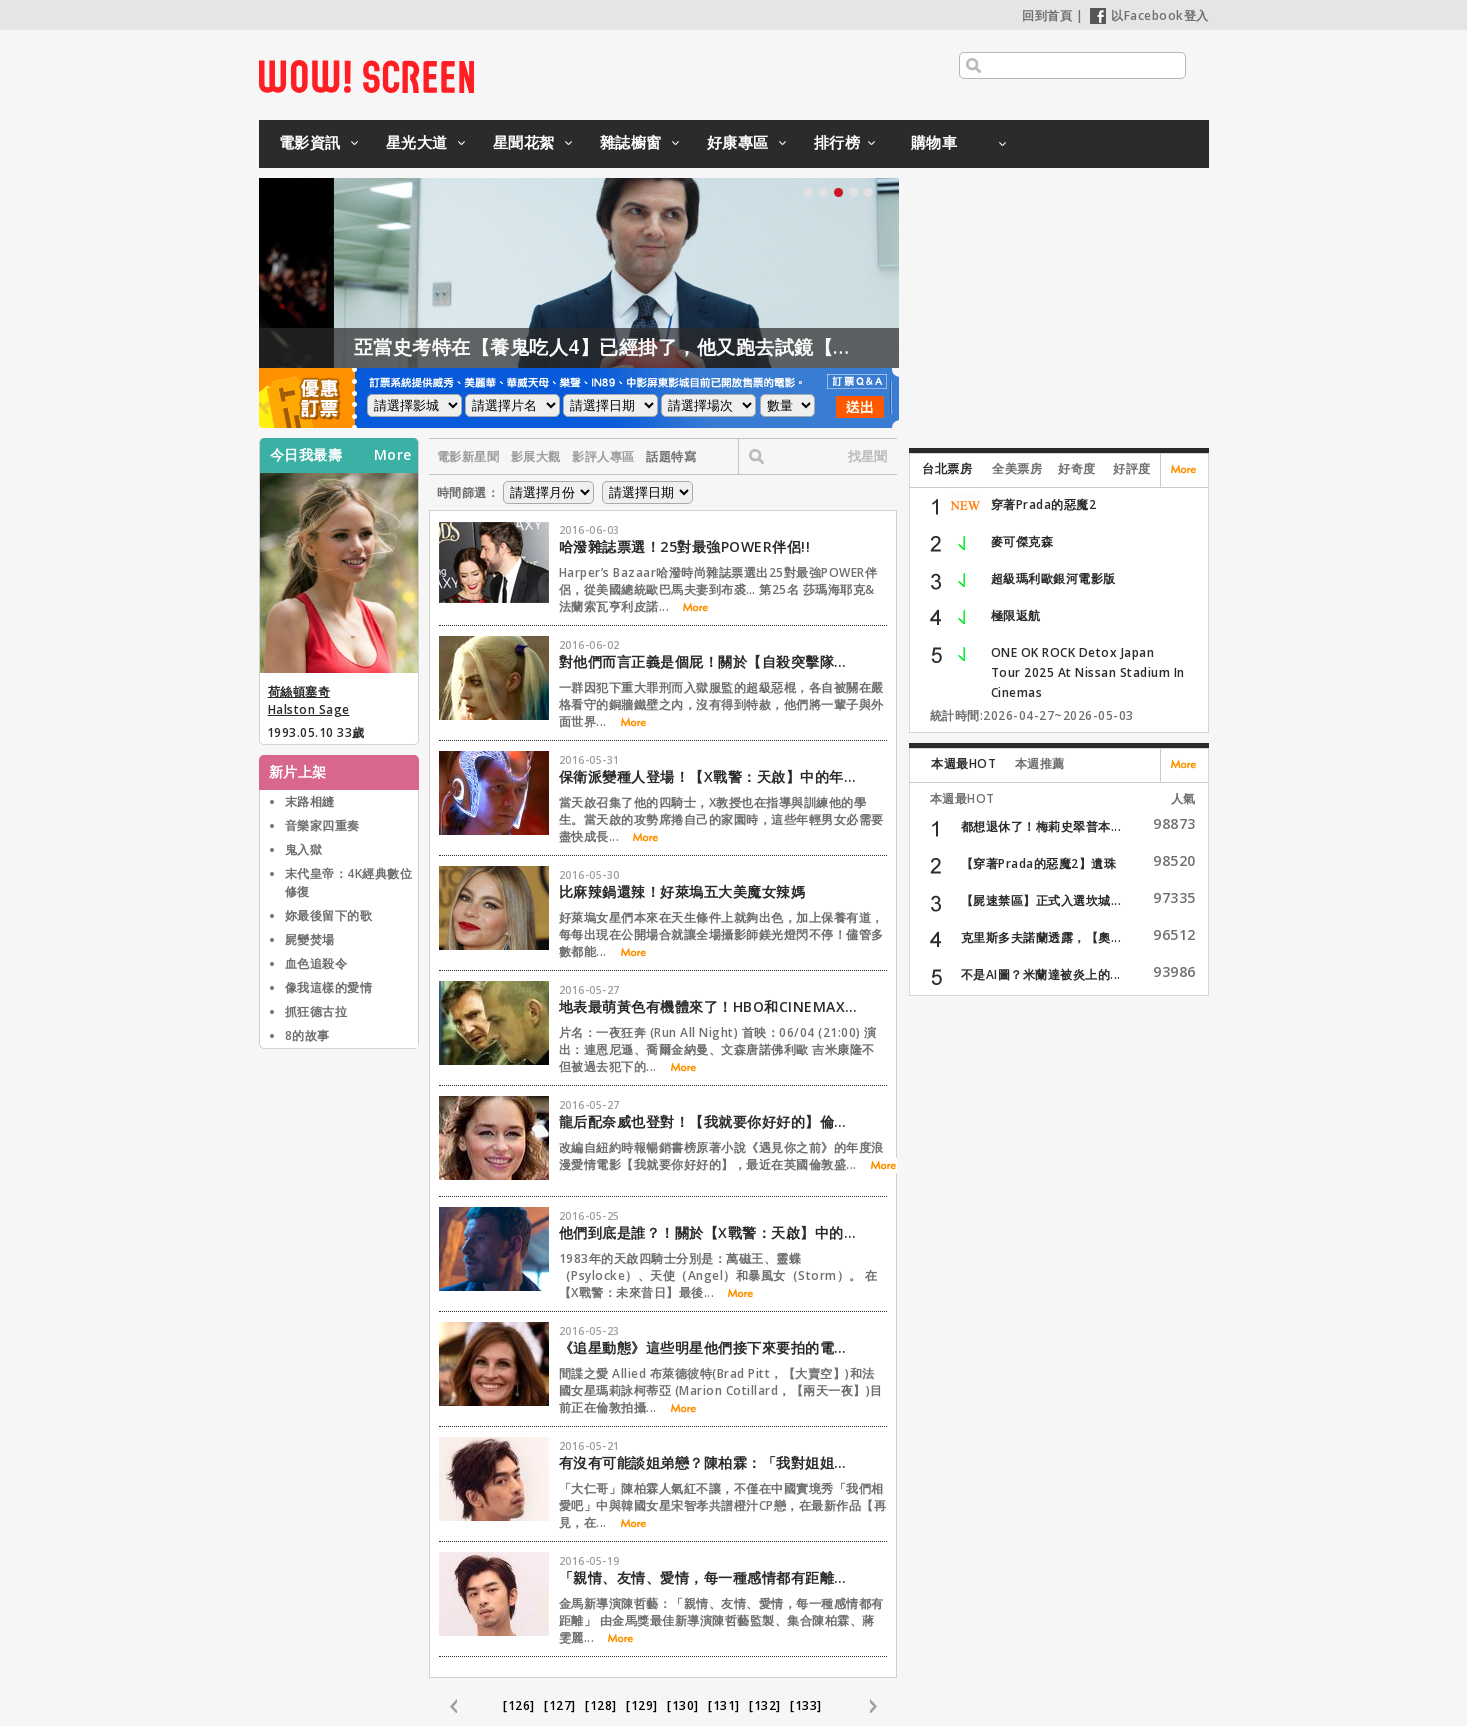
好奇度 (1077, 468)
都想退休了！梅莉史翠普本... (1041, 826)
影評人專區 (603, 456)
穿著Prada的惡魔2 (1044, 504)
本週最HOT (963, 763)
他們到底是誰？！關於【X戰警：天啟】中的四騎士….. (709, 1232)
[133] (806, 1705)
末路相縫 (310, 801)
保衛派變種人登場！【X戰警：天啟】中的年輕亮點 (709, 776)
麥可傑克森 (1022, 541)
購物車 (934, 142)
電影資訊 (310, 142)
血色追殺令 (316, 963)
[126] (519, 1705)
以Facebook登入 (1149, 15)
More (393, 455)
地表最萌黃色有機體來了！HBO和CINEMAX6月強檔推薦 (709, 1006)
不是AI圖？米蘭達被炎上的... (1041, 974)
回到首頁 (1047, 15)
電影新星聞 (468, 456)
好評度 (1132, 468)
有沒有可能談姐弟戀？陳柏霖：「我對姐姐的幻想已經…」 (709, 1462)
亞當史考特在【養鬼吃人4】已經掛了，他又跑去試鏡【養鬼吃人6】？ (692, 347)
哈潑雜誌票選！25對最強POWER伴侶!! (685, 546)
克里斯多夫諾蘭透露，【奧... (1041, 937)
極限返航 (1016, 615)
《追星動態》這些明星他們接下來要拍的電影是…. (709, 1347)
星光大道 (417, 142)
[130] (683, 1705)
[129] (642, 1705)
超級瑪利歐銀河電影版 (1053, 578)
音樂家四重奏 (322, 825)
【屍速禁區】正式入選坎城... (1041, 900)
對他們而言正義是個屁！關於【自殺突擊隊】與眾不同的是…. (709, 661)
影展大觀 (536, 456)
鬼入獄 (304, 849)
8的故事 (307, 1035)
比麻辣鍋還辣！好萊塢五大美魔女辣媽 (682, 891)
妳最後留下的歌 (329, 915)
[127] (560, 1705)
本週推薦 (1040, 763)
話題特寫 (671, 456)
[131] (724, 1705)
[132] (765, 1705)
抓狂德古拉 (316, 1011)
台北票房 (947, 468)
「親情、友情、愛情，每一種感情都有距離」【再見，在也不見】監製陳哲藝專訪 (709, 1577)
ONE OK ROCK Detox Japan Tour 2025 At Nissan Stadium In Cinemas (1088, 672)
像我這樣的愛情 (329, 987)
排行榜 (837, 142)
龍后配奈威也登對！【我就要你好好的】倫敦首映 (709, 1121)
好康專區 (738, 142)
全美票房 (1017, 468)
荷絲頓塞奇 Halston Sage (309, 700)
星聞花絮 (524, 142)
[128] (601, 1705)
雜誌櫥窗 (631, 142)
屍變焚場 (310, 939)
